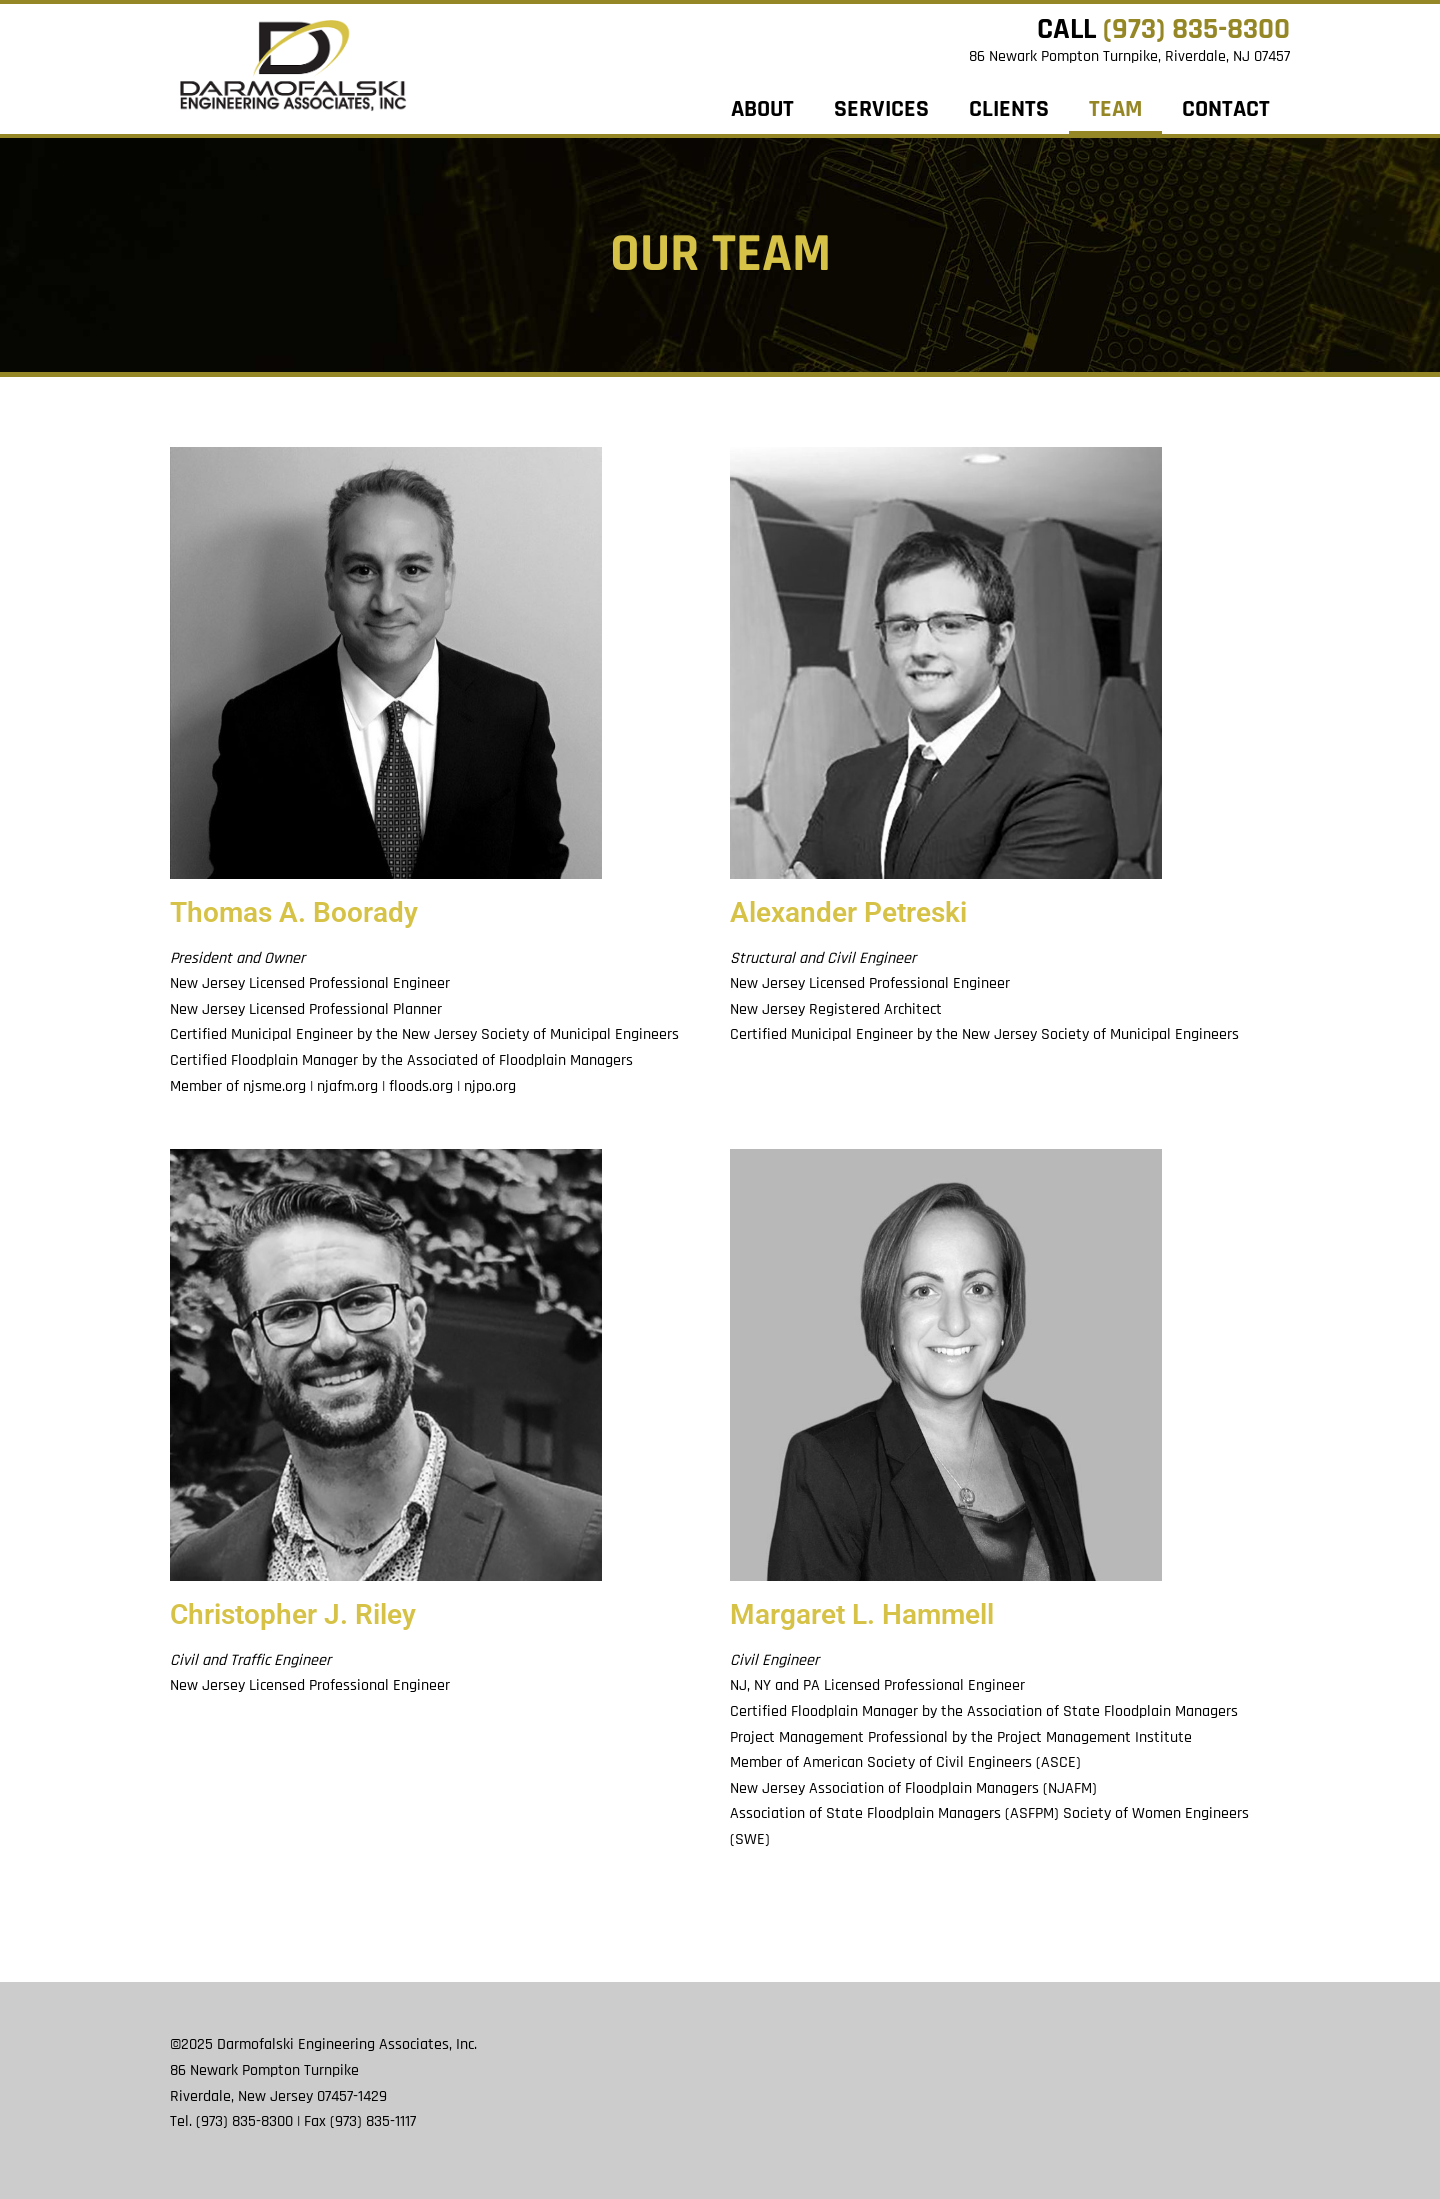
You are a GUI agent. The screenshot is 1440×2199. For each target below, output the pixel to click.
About (762, 109)
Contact (1226, 109)
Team (1115, 109)
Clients (1009, 109)
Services (881, 109)
